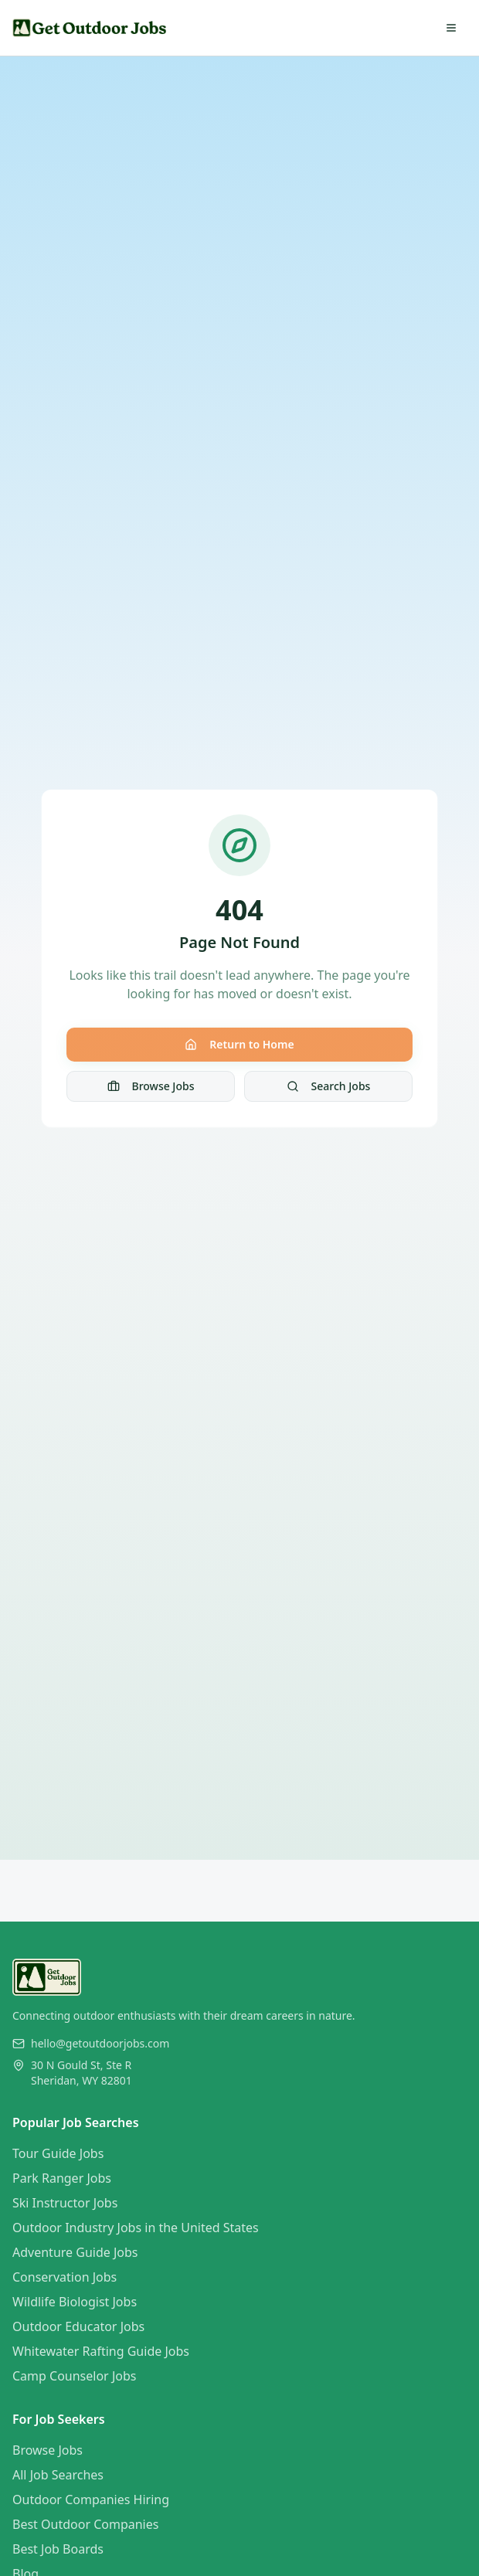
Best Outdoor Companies (85, 2524)
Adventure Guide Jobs (75, 2252)
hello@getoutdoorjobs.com (100, 2043)
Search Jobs (329, 1086)
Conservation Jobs (64, 2276)
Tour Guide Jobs (58, 2153)
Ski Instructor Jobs (64, 2202)
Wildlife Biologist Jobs (74, 2301)
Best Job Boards (58, 2548)
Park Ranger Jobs (61, 2178)
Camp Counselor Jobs (74, 2375)
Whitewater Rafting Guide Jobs (100, 2351)
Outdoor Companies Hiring (90, 2499)
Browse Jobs (151, 1086)
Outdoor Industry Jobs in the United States (135, 2227)
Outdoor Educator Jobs (78, 2326)
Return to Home (239, 1044)
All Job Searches (58, 2474)
